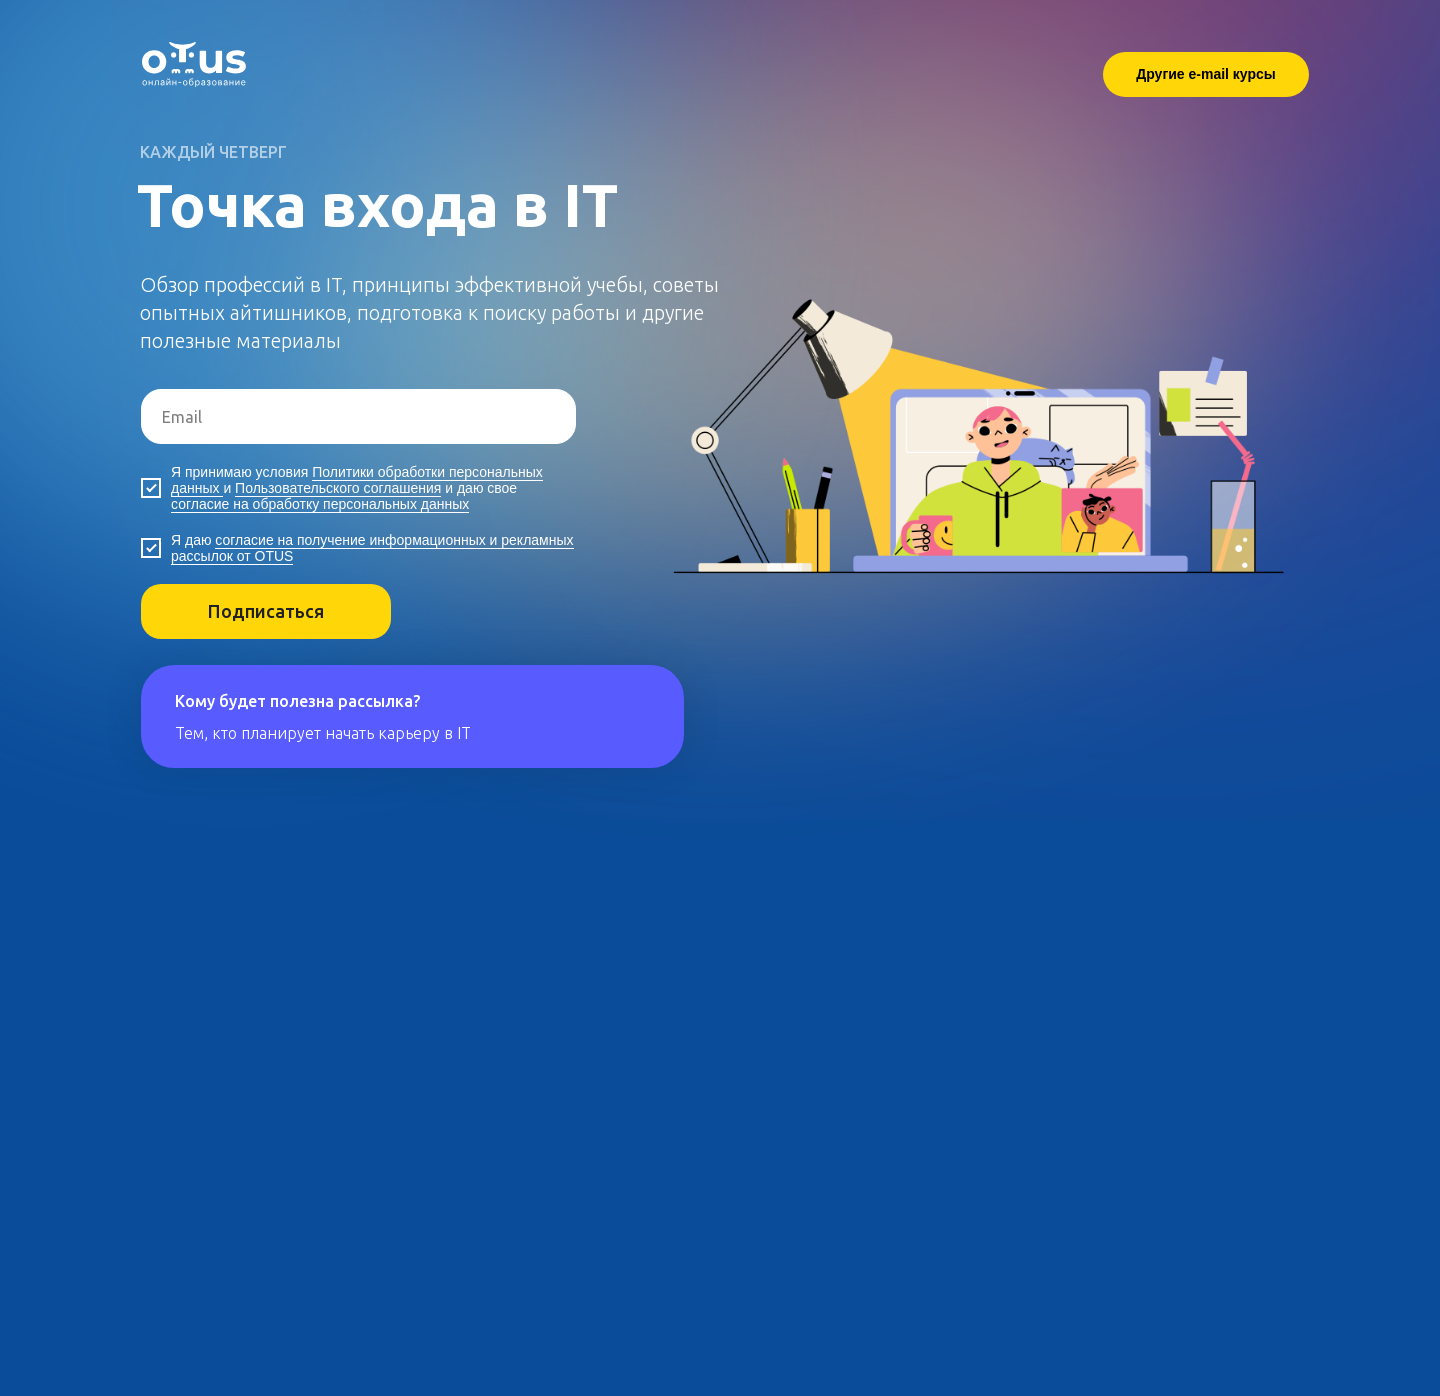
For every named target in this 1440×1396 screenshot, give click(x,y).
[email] (358, 416)
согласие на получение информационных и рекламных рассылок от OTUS (372, 548)
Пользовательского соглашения (338, 488)
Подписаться (266, 611)
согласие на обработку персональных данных (320, 504)
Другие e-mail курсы (1206, 74)
